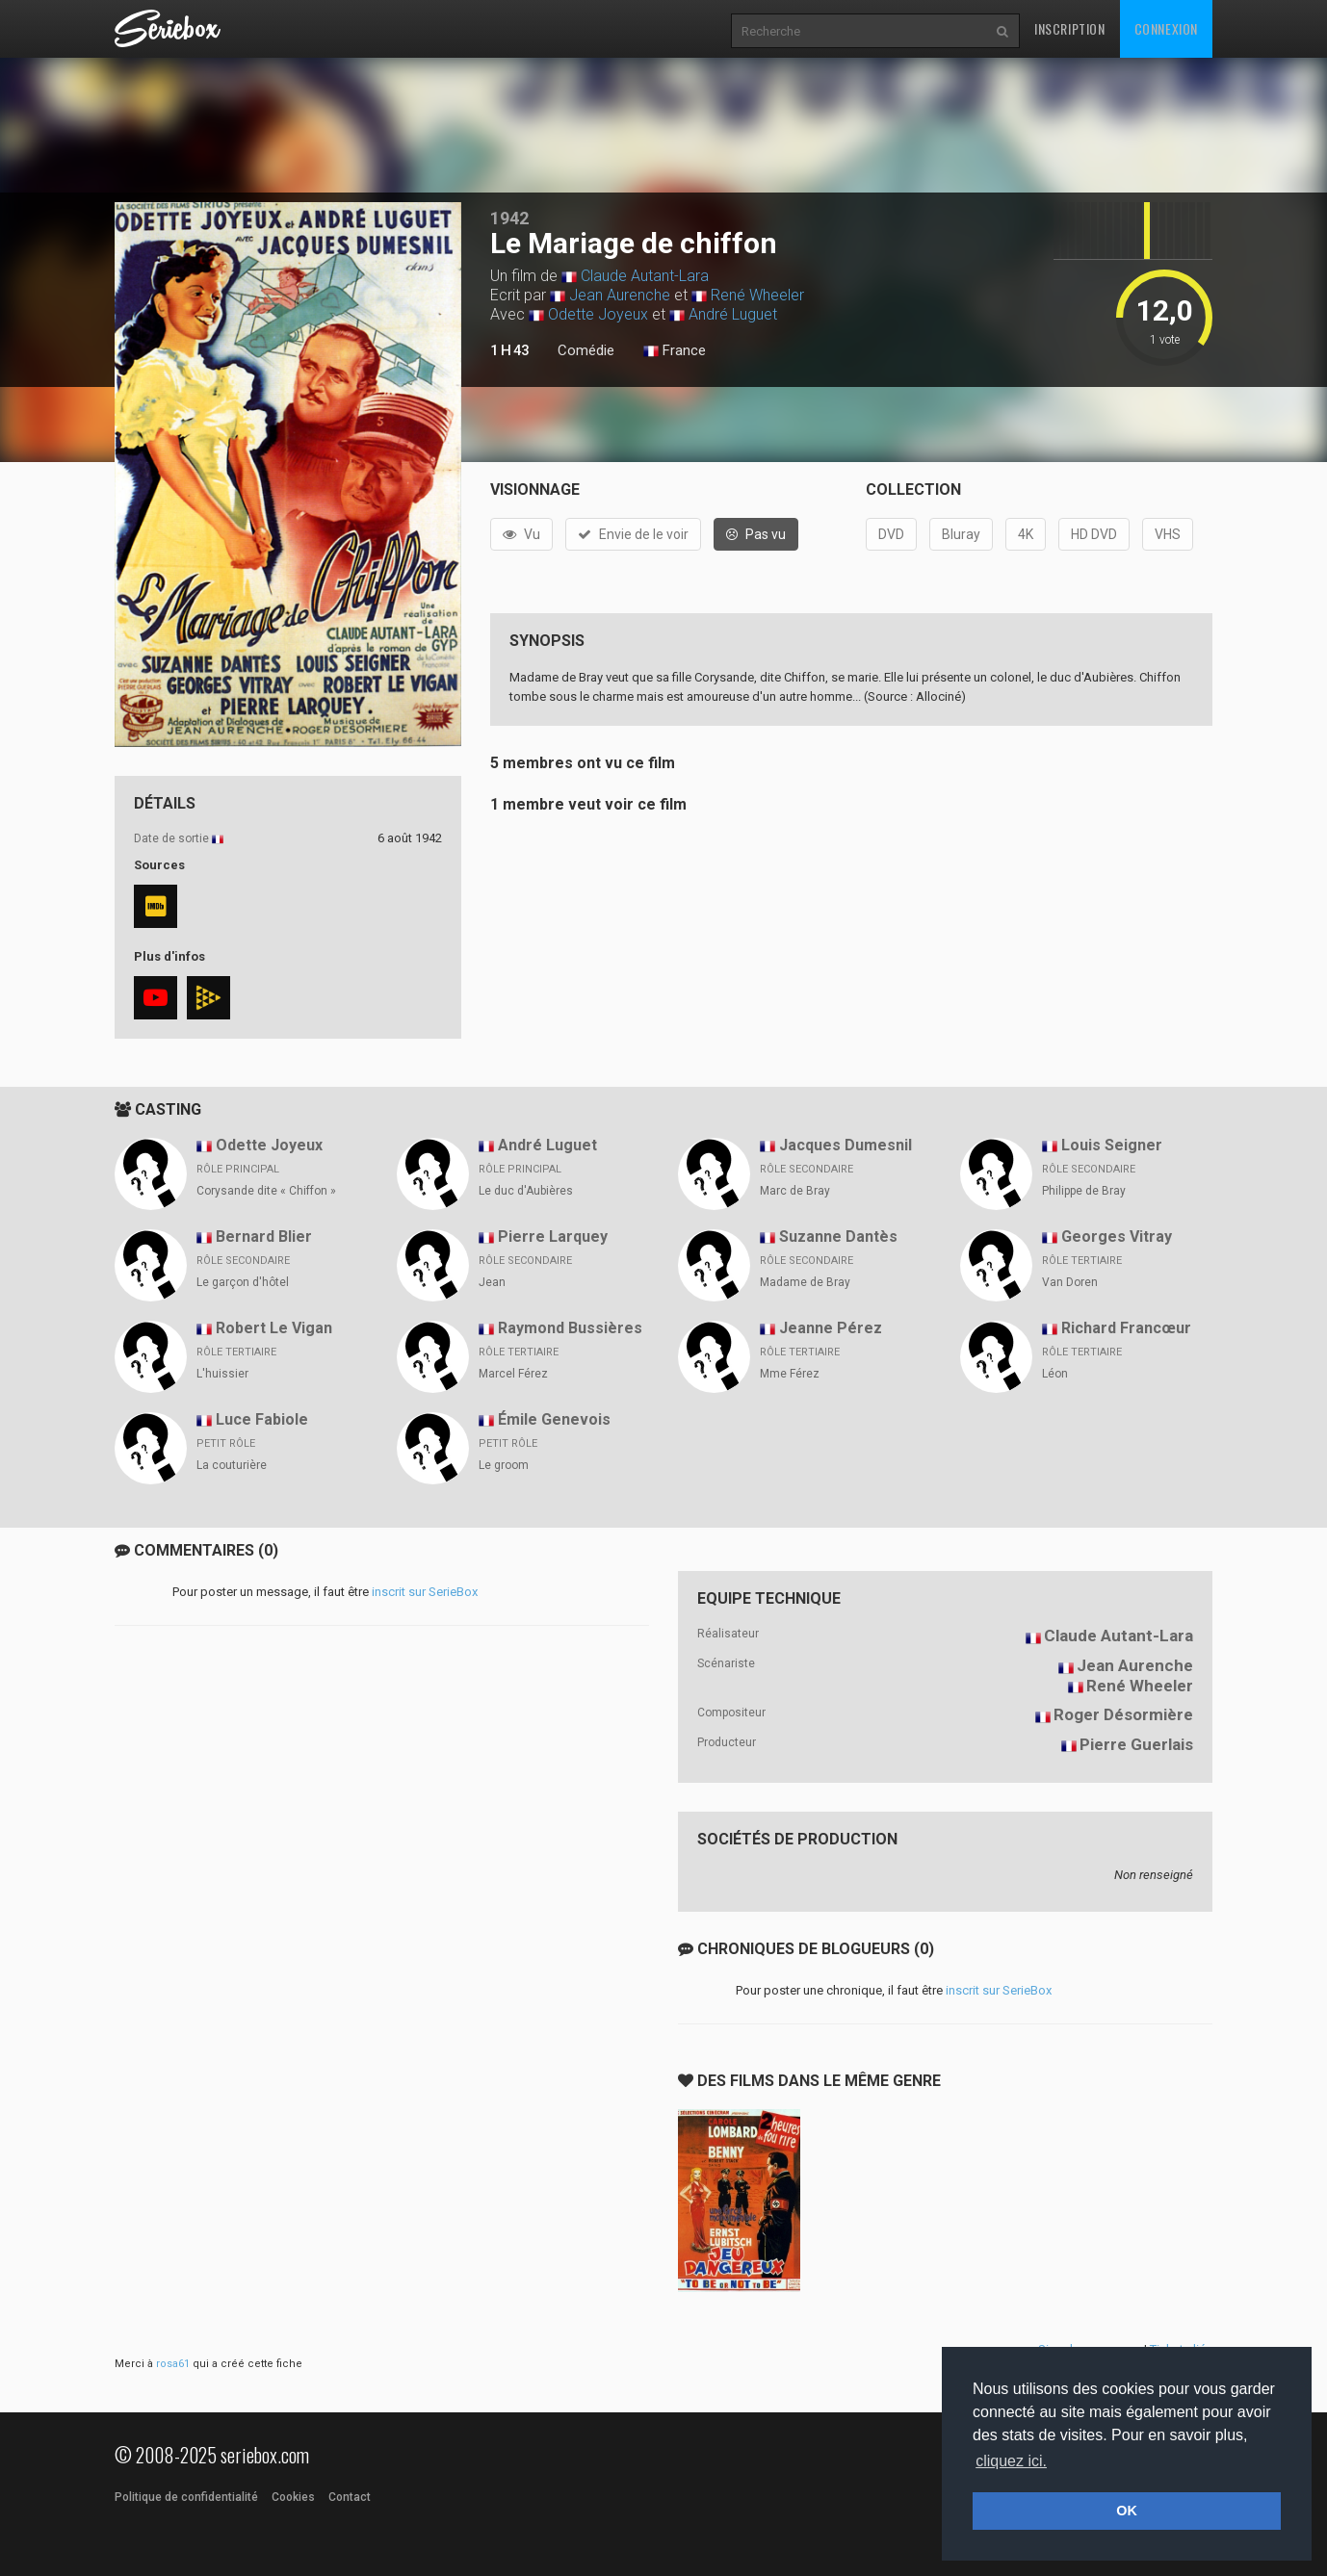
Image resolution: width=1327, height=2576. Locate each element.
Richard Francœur (1126, 1328)
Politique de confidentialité (186, 2497)
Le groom (504, 1465)
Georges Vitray (1116, 1236)
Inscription (1070, 28)
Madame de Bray (805, 1282)
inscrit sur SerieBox (425, 1591)
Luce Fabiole (262, 1419)
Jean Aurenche (619, 295)
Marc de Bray (795, 1191)
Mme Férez (790, 1373)
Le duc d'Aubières (526, 1191)
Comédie (586, 350)
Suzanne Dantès (838, 1236)
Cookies (293, 2497)
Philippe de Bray (1084, 1191)
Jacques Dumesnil (845, 1145)
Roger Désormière (1123, 1714)
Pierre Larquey (553, 1236)
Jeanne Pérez (830, 1328)
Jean (492, 1282)
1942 (509, 218)
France (674, 351)
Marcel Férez (513, 1373)
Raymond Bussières (570, 1328)
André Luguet (733, 314)
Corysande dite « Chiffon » (266, 1191)
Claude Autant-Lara (645, 276)
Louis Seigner (1111, 1145)
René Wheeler (757, 295)
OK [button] (1126, 2510)
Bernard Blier (264, 1236)
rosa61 (173, 2363)
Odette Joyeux (598, 314)
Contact (349, 2497)
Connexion (1166, 28)
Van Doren (1070, 1282)
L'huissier (222, 1373)
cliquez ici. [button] (1011, 2461)
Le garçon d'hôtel (242, 1282)
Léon (1055, 1373)
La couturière (231, 1465)
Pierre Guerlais (1136, 1744)
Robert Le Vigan (274, 1328)
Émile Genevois (554, 1419)
